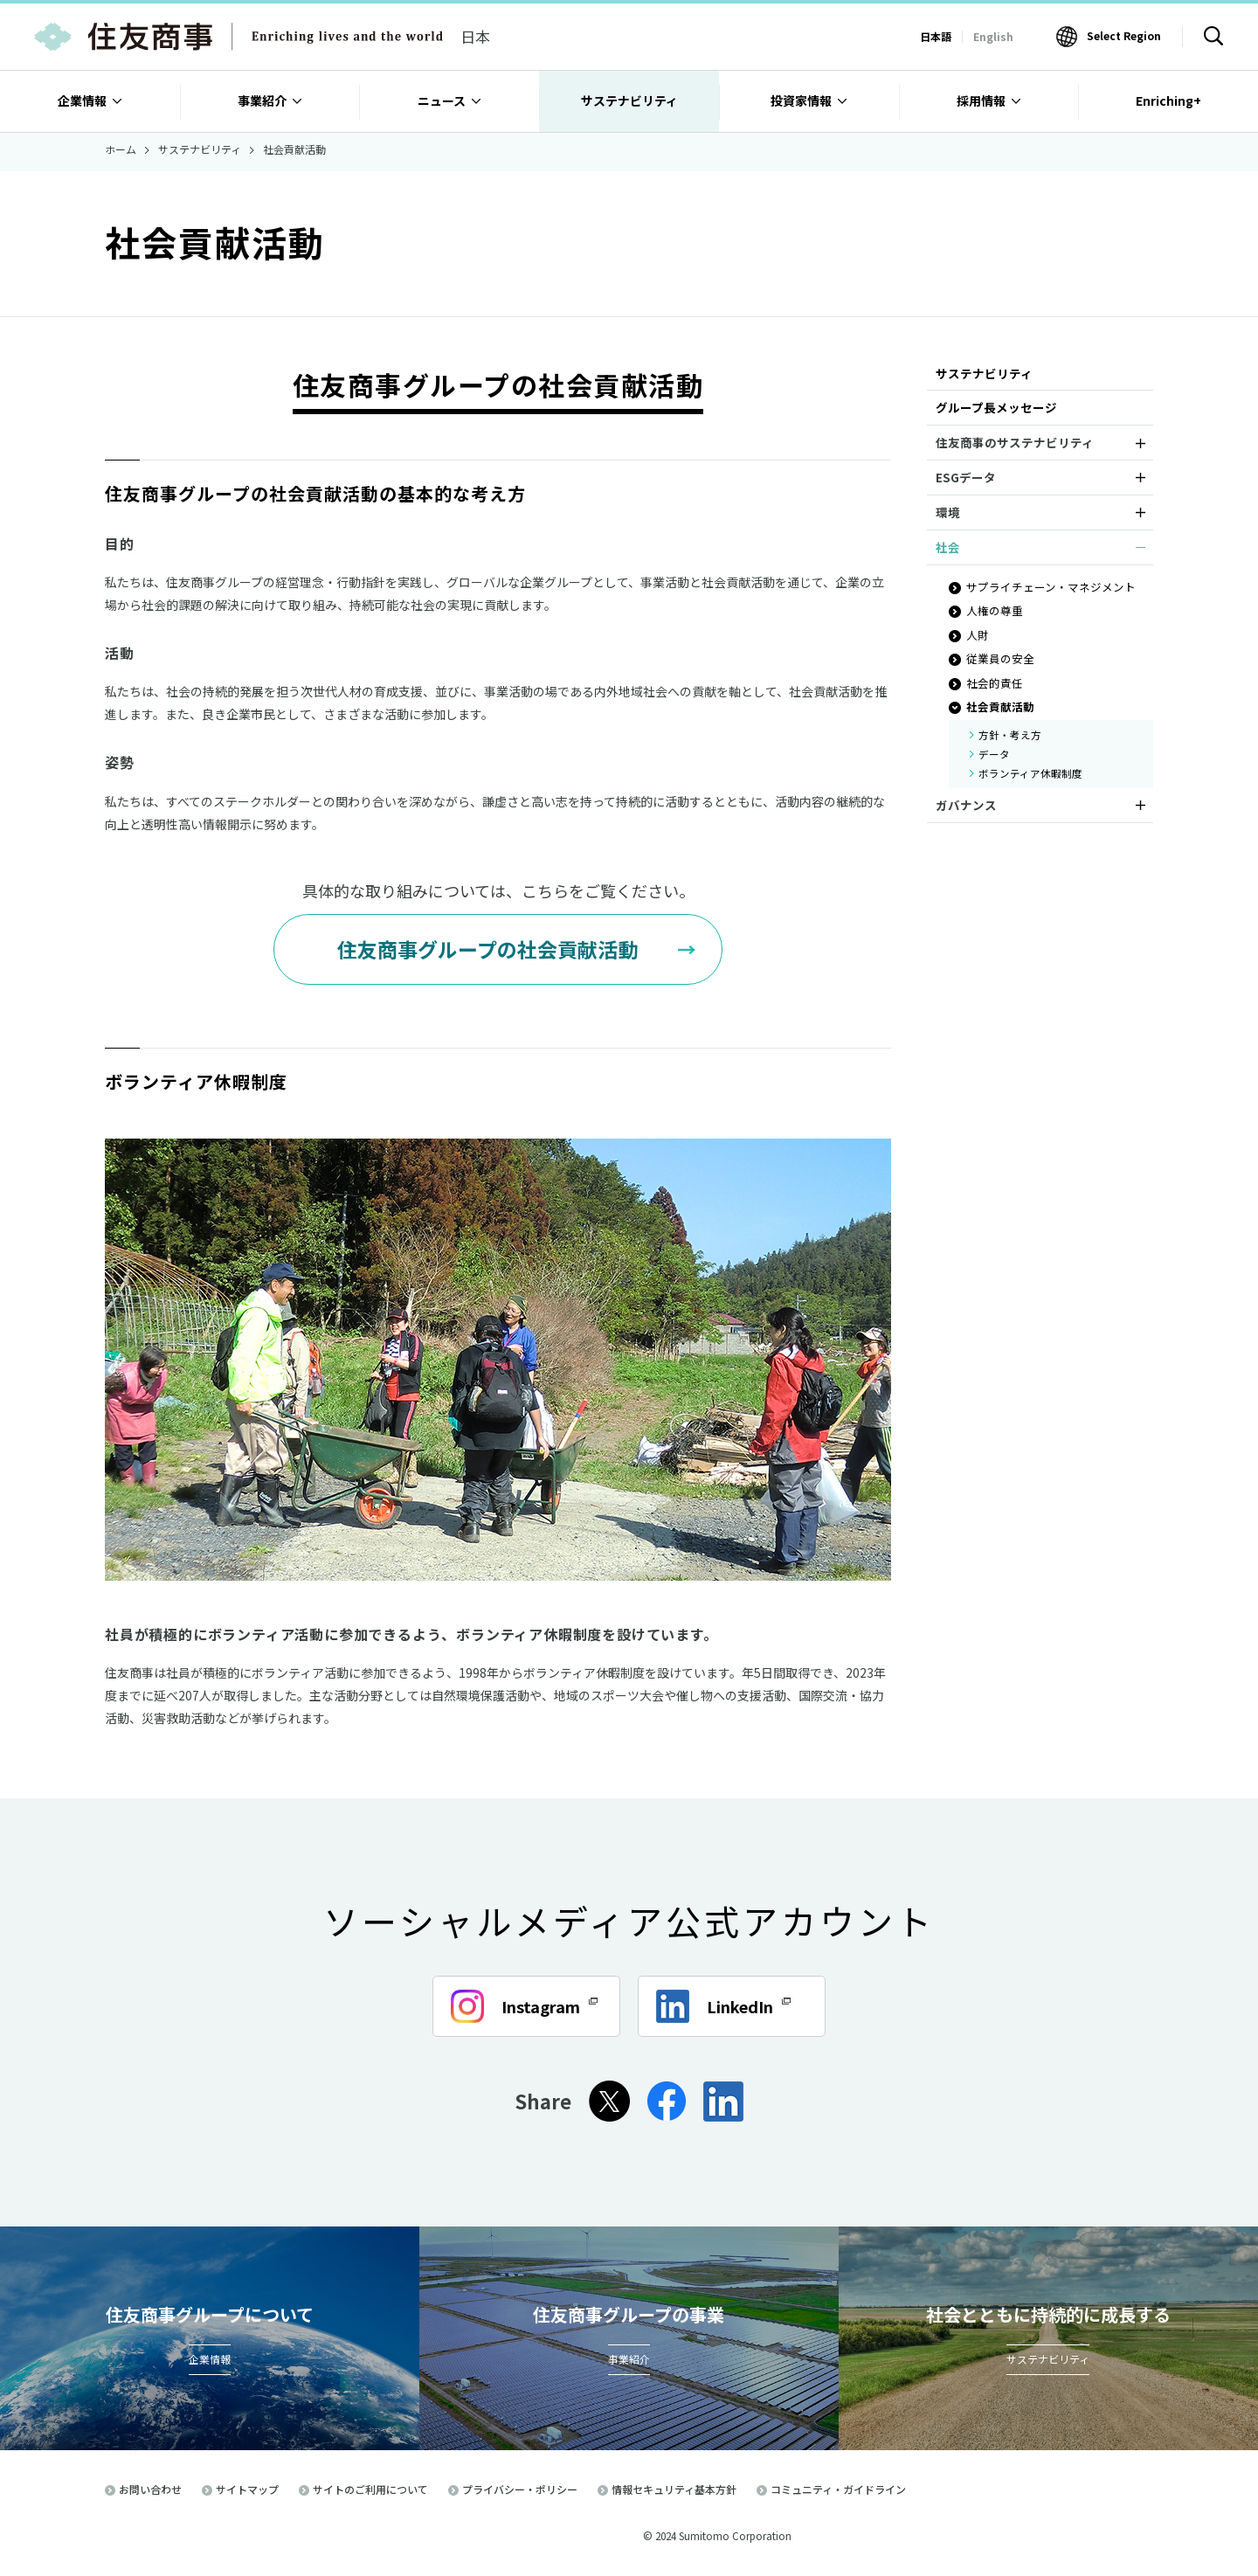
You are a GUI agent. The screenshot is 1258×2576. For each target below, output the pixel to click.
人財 (977, 635)
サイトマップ (247, 2489)
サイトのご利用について (370, 2489)
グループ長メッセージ (996, 407)
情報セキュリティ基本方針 (674, 2489)
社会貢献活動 (1000, 706)
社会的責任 (994, 683)
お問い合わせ (150, 2489)
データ (994, 754)
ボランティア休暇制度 (1030, 773)
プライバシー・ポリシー (519, 2489)
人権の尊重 (994, 610)
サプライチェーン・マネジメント (1051, 586)
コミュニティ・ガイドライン (838, 2489)
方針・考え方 (1009, 735)
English (993, 36)
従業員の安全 (1000, 658)
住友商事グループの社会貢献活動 (487, 949)
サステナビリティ (984, 373)
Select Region (1124, 35)
